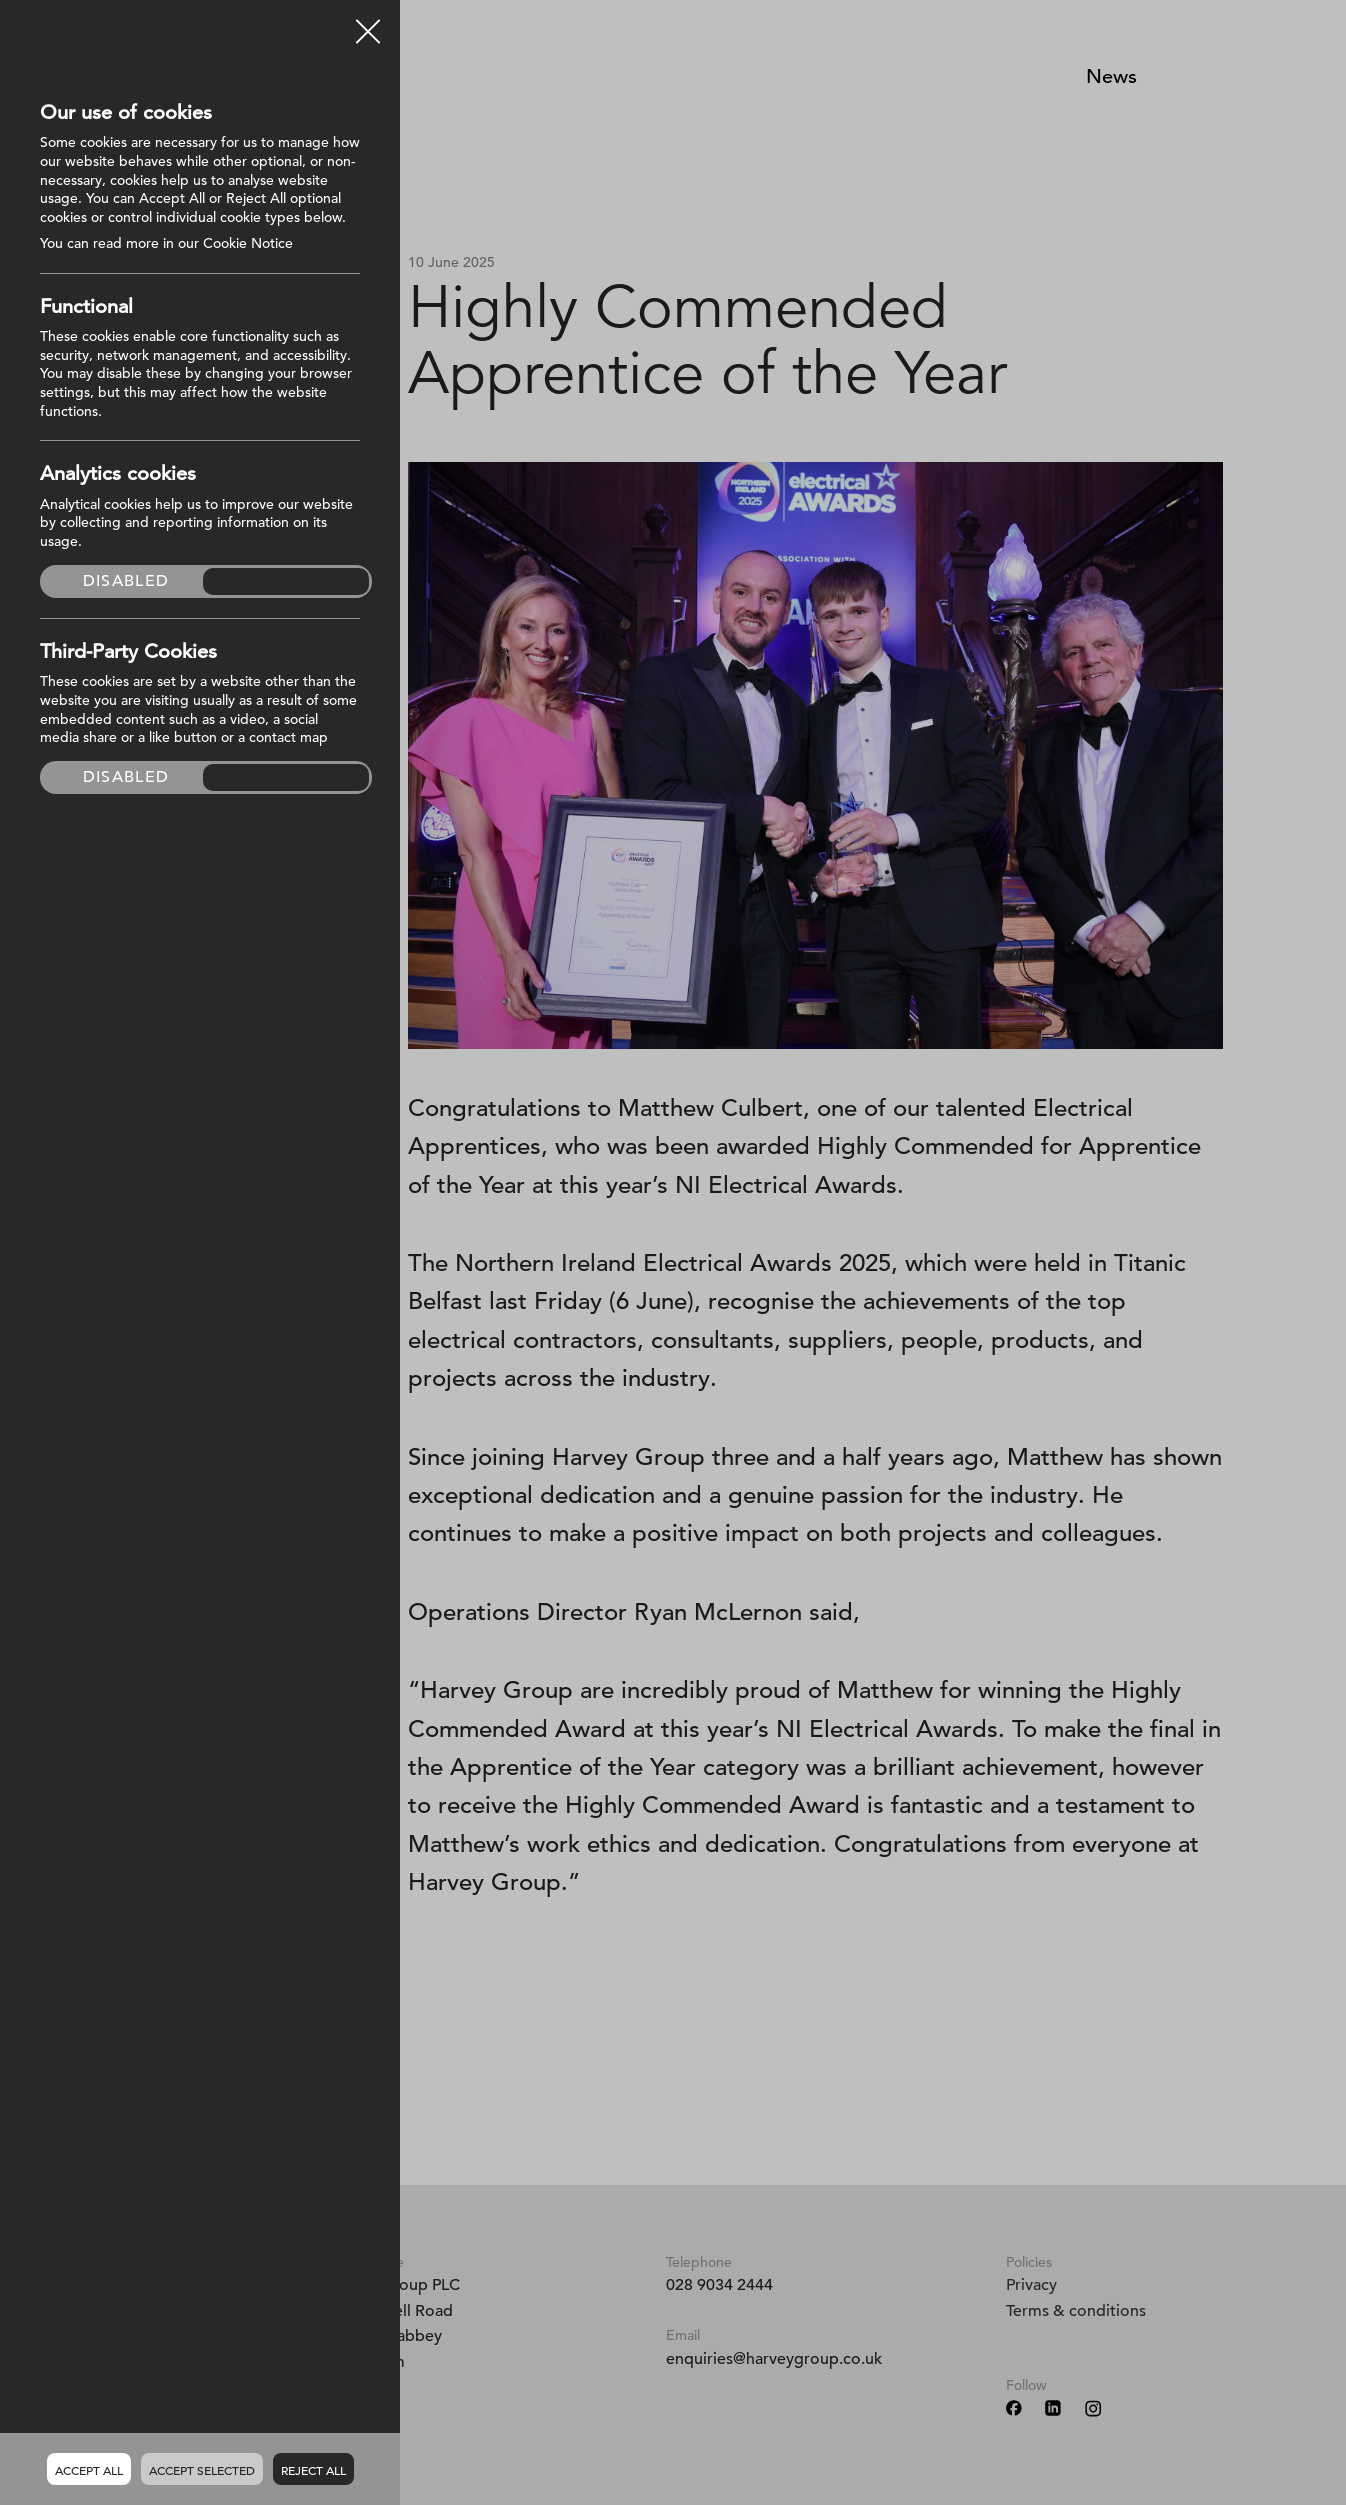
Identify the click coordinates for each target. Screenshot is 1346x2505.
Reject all (313, 2470)
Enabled (286, 581)
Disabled (126, 581)
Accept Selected (202, 2470)
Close (368, 24)
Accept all (89, 2470)
